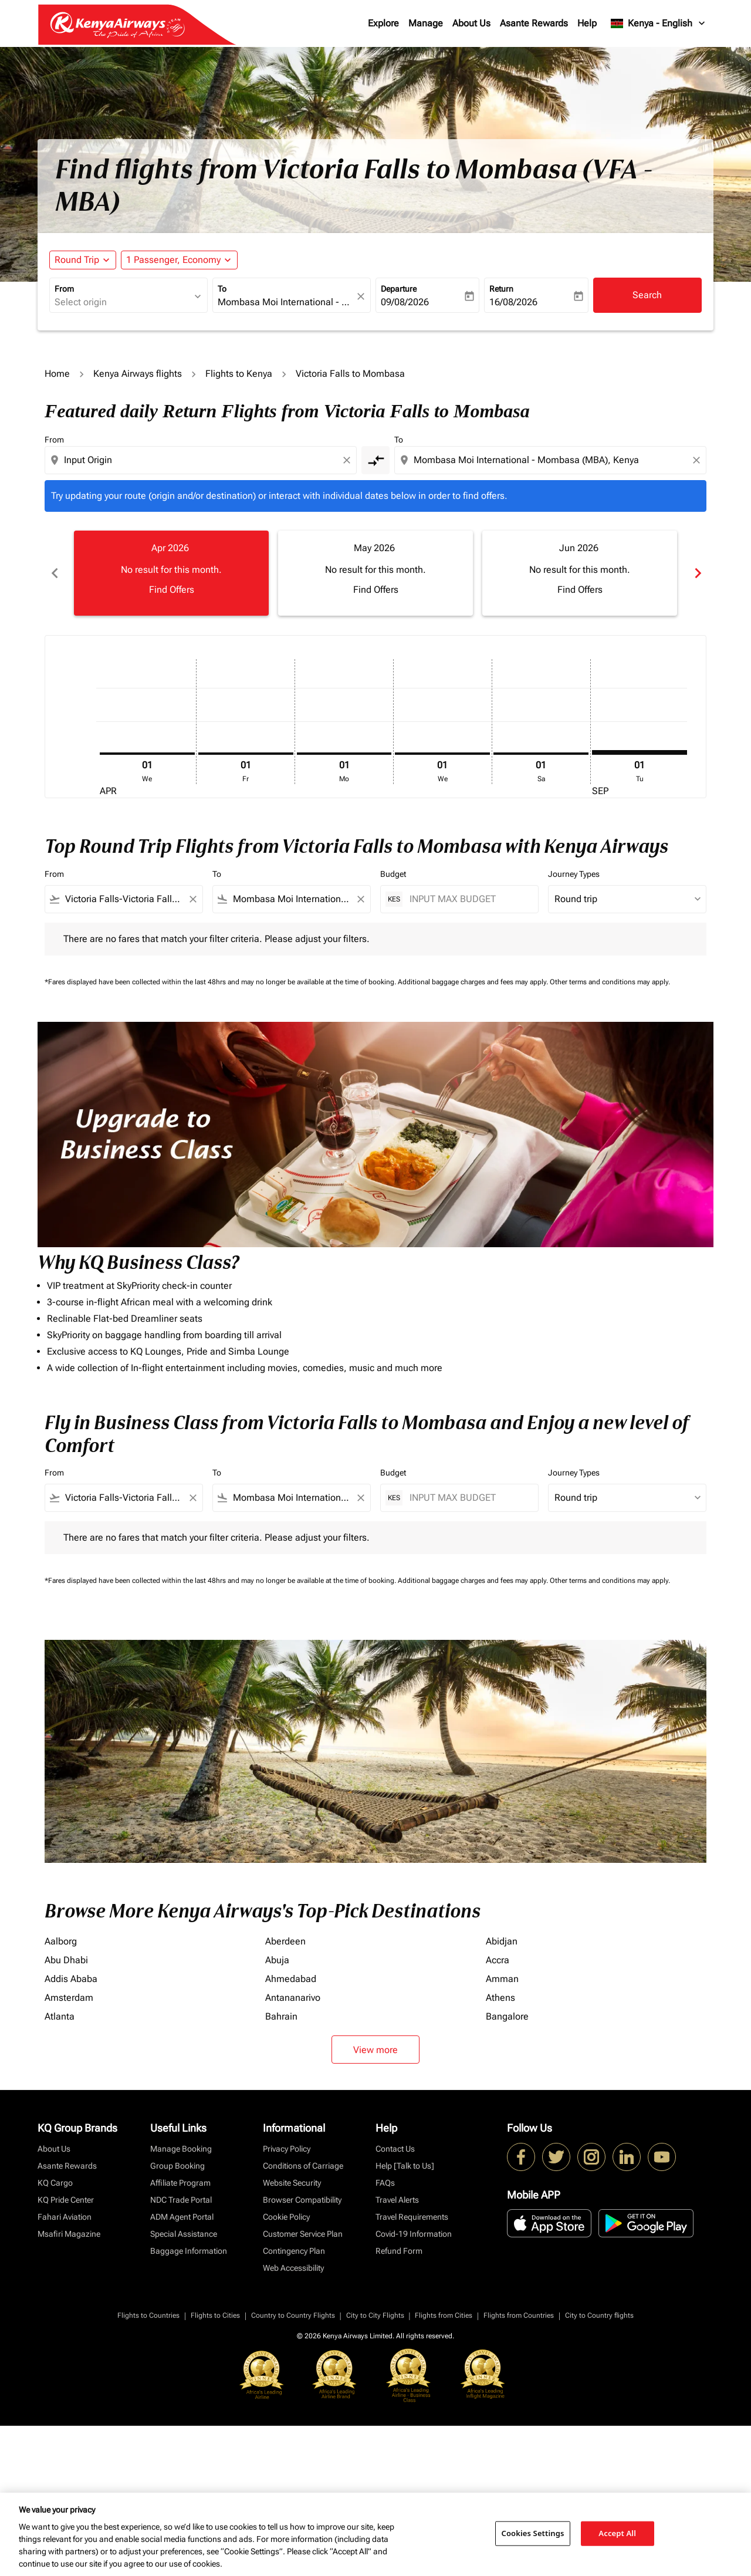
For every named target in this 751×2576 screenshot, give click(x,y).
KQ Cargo (55, 2182)
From (64, 288)
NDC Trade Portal (181, 2199)
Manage (425, 23)
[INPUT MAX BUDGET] (468, 898)
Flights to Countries (148, 2315)
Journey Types (574, 874)
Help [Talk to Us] (405, 2165)
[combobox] (123, 302)
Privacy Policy (286, 2148)
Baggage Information (188, 2251)
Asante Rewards (534, 23)
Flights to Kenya (238, 373)
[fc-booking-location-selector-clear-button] (362, 296)
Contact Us (395, 2148)
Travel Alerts (397, 2199)
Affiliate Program (180, 2182)
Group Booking (177, 2165)
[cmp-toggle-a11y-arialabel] (375, 460)
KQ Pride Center (66, 2199)
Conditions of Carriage (303, 2165)
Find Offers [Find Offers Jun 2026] (580, 589)
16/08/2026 (513, 302)
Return (501, 288)
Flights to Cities (215, 2315)
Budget (393, 874)
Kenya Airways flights (137, 373)
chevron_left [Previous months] (54, 573)
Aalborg (61, 1941)
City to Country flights (599, 2315)
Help (587, 23)
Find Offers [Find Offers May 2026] (375, 589)
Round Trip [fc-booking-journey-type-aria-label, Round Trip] (77, 259)
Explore (383, 23)
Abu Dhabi (66, 1960)
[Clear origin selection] (348, 460)
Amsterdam (69, 1997)
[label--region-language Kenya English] (658, 23)
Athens (500, 1997)
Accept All (617, 2533)
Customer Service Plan (303, 2234)
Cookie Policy (286, 2216)
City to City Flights (375, 2315)
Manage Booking (181, 2148)
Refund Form (399, 2251)
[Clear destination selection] (698, 460)
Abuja (277, 1960)
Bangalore (507, 2016)
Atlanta (60, 2016)
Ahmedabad (290, 1978)
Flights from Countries (518, 2315)
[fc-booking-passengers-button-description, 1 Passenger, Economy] (173, 260)
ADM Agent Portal (182, 2216)
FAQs (385, 2182)
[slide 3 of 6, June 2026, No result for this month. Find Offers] (579, 573)
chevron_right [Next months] (697, 573)
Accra (497, 1960)
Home (57, 373)
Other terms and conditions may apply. (610, 982)
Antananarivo (292, 1997)
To (222, 288)
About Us (471, 23)
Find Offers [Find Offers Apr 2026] (171, 589)
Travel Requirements (412, 2216)
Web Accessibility (293, 2268)
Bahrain (281, 2016)
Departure (399, 288)
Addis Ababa (71, 1978)
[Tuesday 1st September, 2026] (639, 752)
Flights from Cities (443, 2315)
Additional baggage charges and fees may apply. (474, 982)
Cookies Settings (533, 2533)
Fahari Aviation (65, 2216)
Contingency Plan (294, 2251)
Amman (502, 1978)
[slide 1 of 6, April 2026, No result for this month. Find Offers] (171, 573)
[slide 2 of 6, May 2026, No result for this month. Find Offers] (375, 573)
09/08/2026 (405, 302)
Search (647, 295)
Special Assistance (183, 2234)
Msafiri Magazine (69, 2234)
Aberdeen (285, 1941)
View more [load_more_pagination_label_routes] (375, 2049)
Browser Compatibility (302, 2199)
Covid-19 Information (414, 2234)
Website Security (292, 2182)
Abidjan (501, 1941)
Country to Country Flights (293, 2315)
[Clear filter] (192, 899)
